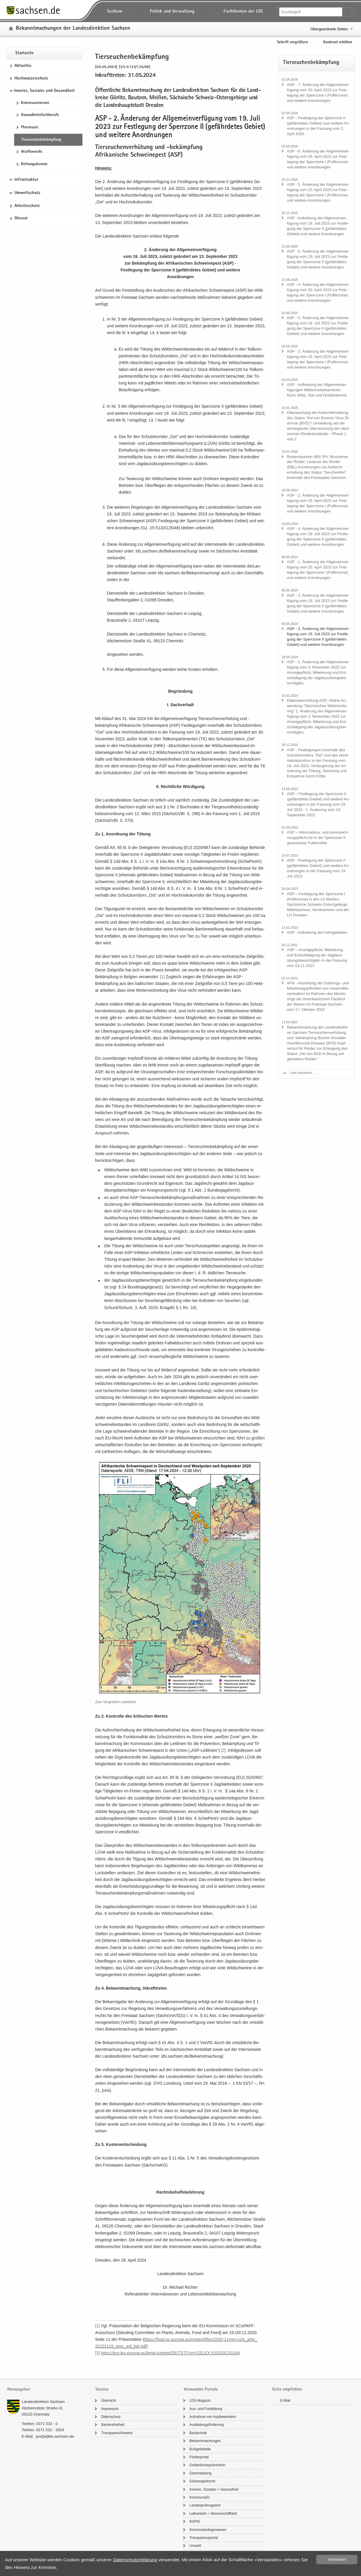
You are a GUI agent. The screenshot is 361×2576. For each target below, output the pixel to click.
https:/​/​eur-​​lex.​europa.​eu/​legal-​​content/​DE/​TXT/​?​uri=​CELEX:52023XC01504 (170, 2353)
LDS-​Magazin (200, 2400)
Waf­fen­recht (31, 152)
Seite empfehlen (287, 2389)
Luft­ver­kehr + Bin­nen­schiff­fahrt (213, 2514)
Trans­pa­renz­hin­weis (117, 2433)
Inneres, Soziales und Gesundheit (44, 91)
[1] (162, 976)
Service (102, 2389)
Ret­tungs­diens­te (34, 164)
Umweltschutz (27, 193)
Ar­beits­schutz (27, 206)
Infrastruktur (26, 180)
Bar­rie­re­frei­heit (112, 2425)
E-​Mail (285, 2400)
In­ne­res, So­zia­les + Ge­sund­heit (214, 2489)
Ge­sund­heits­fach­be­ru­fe (40, 115)
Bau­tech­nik (198, 2433)
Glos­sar (21, 218)
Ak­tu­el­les (23, 66)
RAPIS (194, 2521)
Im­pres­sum (109, 2409)
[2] (223, 1750)
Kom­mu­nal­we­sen (35, 103)
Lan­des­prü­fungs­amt (205, 2505)
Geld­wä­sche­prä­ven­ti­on (207, 2465)
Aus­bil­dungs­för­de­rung (206, 2425)
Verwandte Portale (201, 2389)
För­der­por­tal (198, 2457)
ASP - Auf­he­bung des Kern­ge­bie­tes (317, 932)
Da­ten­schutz (111, 2417)
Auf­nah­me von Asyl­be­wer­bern (212, 2417)
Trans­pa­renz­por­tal (203, 2538)
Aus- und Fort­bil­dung (205, 2409)
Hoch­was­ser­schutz (31, 79)
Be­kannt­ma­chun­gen (205, 2441)
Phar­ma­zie (29, 127)
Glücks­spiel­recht (202, 2481)
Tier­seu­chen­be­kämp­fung (41, 140)
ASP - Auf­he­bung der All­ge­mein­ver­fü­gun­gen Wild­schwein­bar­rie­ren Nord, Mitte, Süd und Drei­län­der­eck (317, 389)
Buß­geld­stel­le (200, 2449)
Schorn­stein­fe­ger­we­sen (207, 2530)
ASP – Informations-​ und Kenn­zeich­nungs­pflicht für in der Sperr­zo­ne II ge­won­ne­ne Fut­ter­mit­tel (318, 837)
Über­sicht (108, 2400)
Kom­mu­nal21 (199, 2497)
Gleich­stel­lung (200, 2473)
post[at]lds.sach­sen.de (55, 2436)
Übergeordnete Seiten (329, 29)
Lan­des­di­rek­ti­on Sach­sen (43, 2401)
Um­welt (195, 2546)
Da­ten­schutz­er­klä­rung (135, 2559)
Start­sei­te (24, 53)
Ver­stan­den (337, 2559)
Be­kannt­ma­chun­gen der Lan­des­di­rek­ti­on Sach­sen (73, 28)
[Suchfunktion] (311, 11)
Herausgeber (18, 2389)
